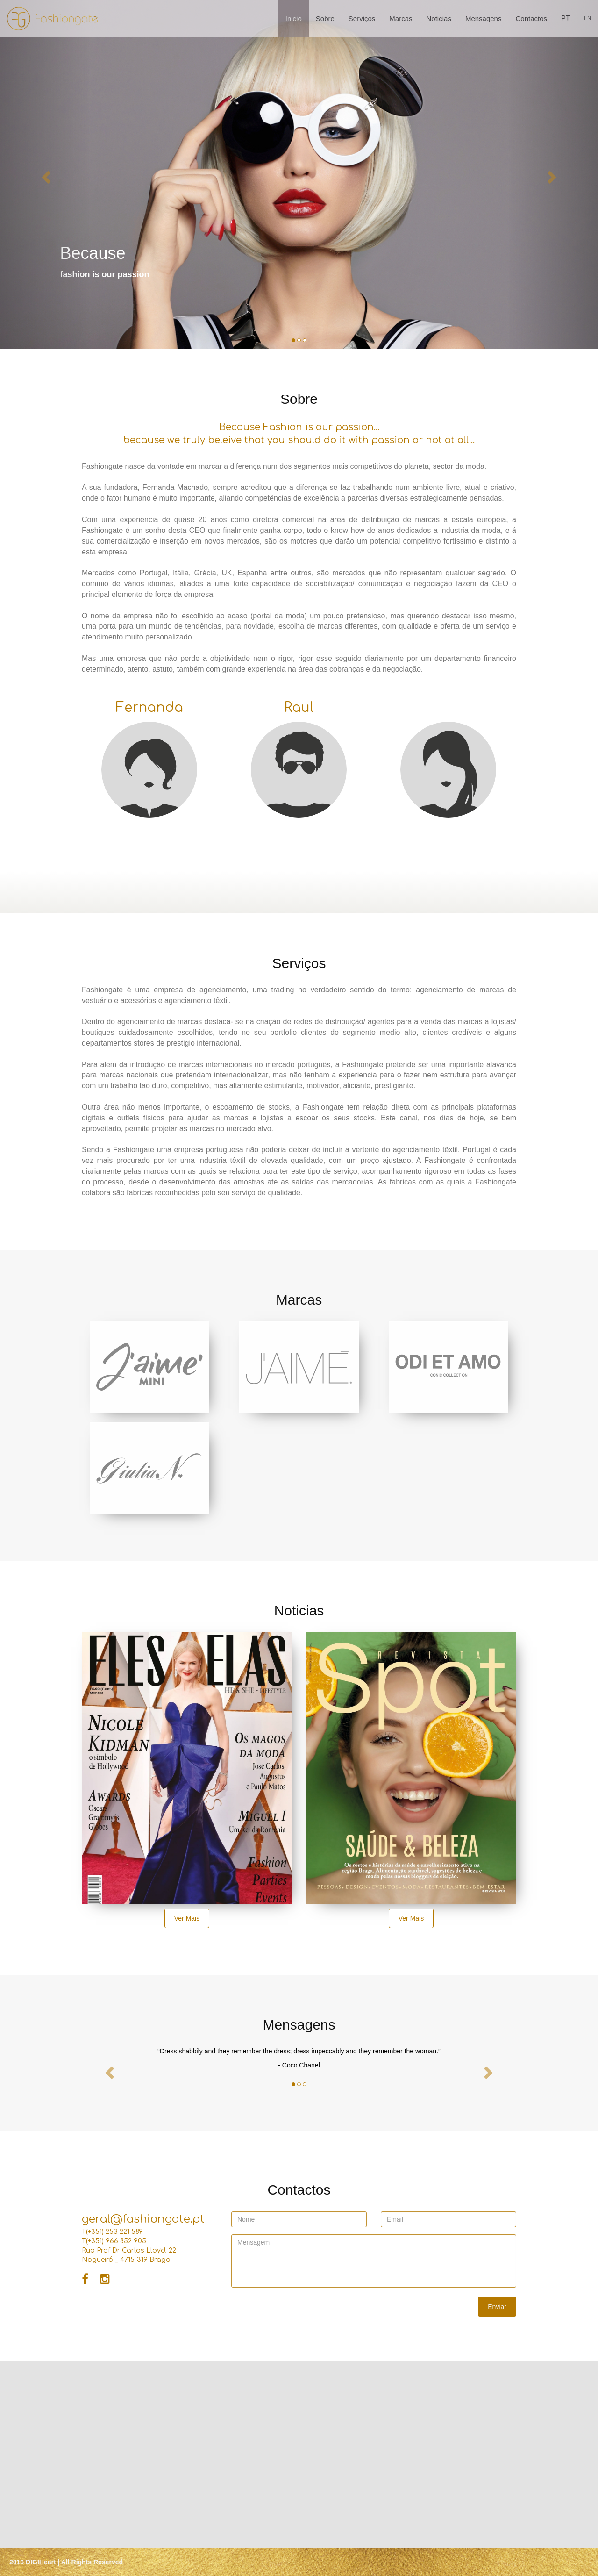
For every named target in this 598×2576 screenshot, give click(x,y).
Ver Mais (186, 1918)
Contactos (531, 18)
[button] (45, 174)
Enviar (497, 2307)
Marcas (400, 18)
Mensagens (483, 18)
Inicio (293, 18)
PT (565, 18)
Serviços (362, 18)
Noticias (439, 18)
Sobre (325, 18)
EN (587, 18)
